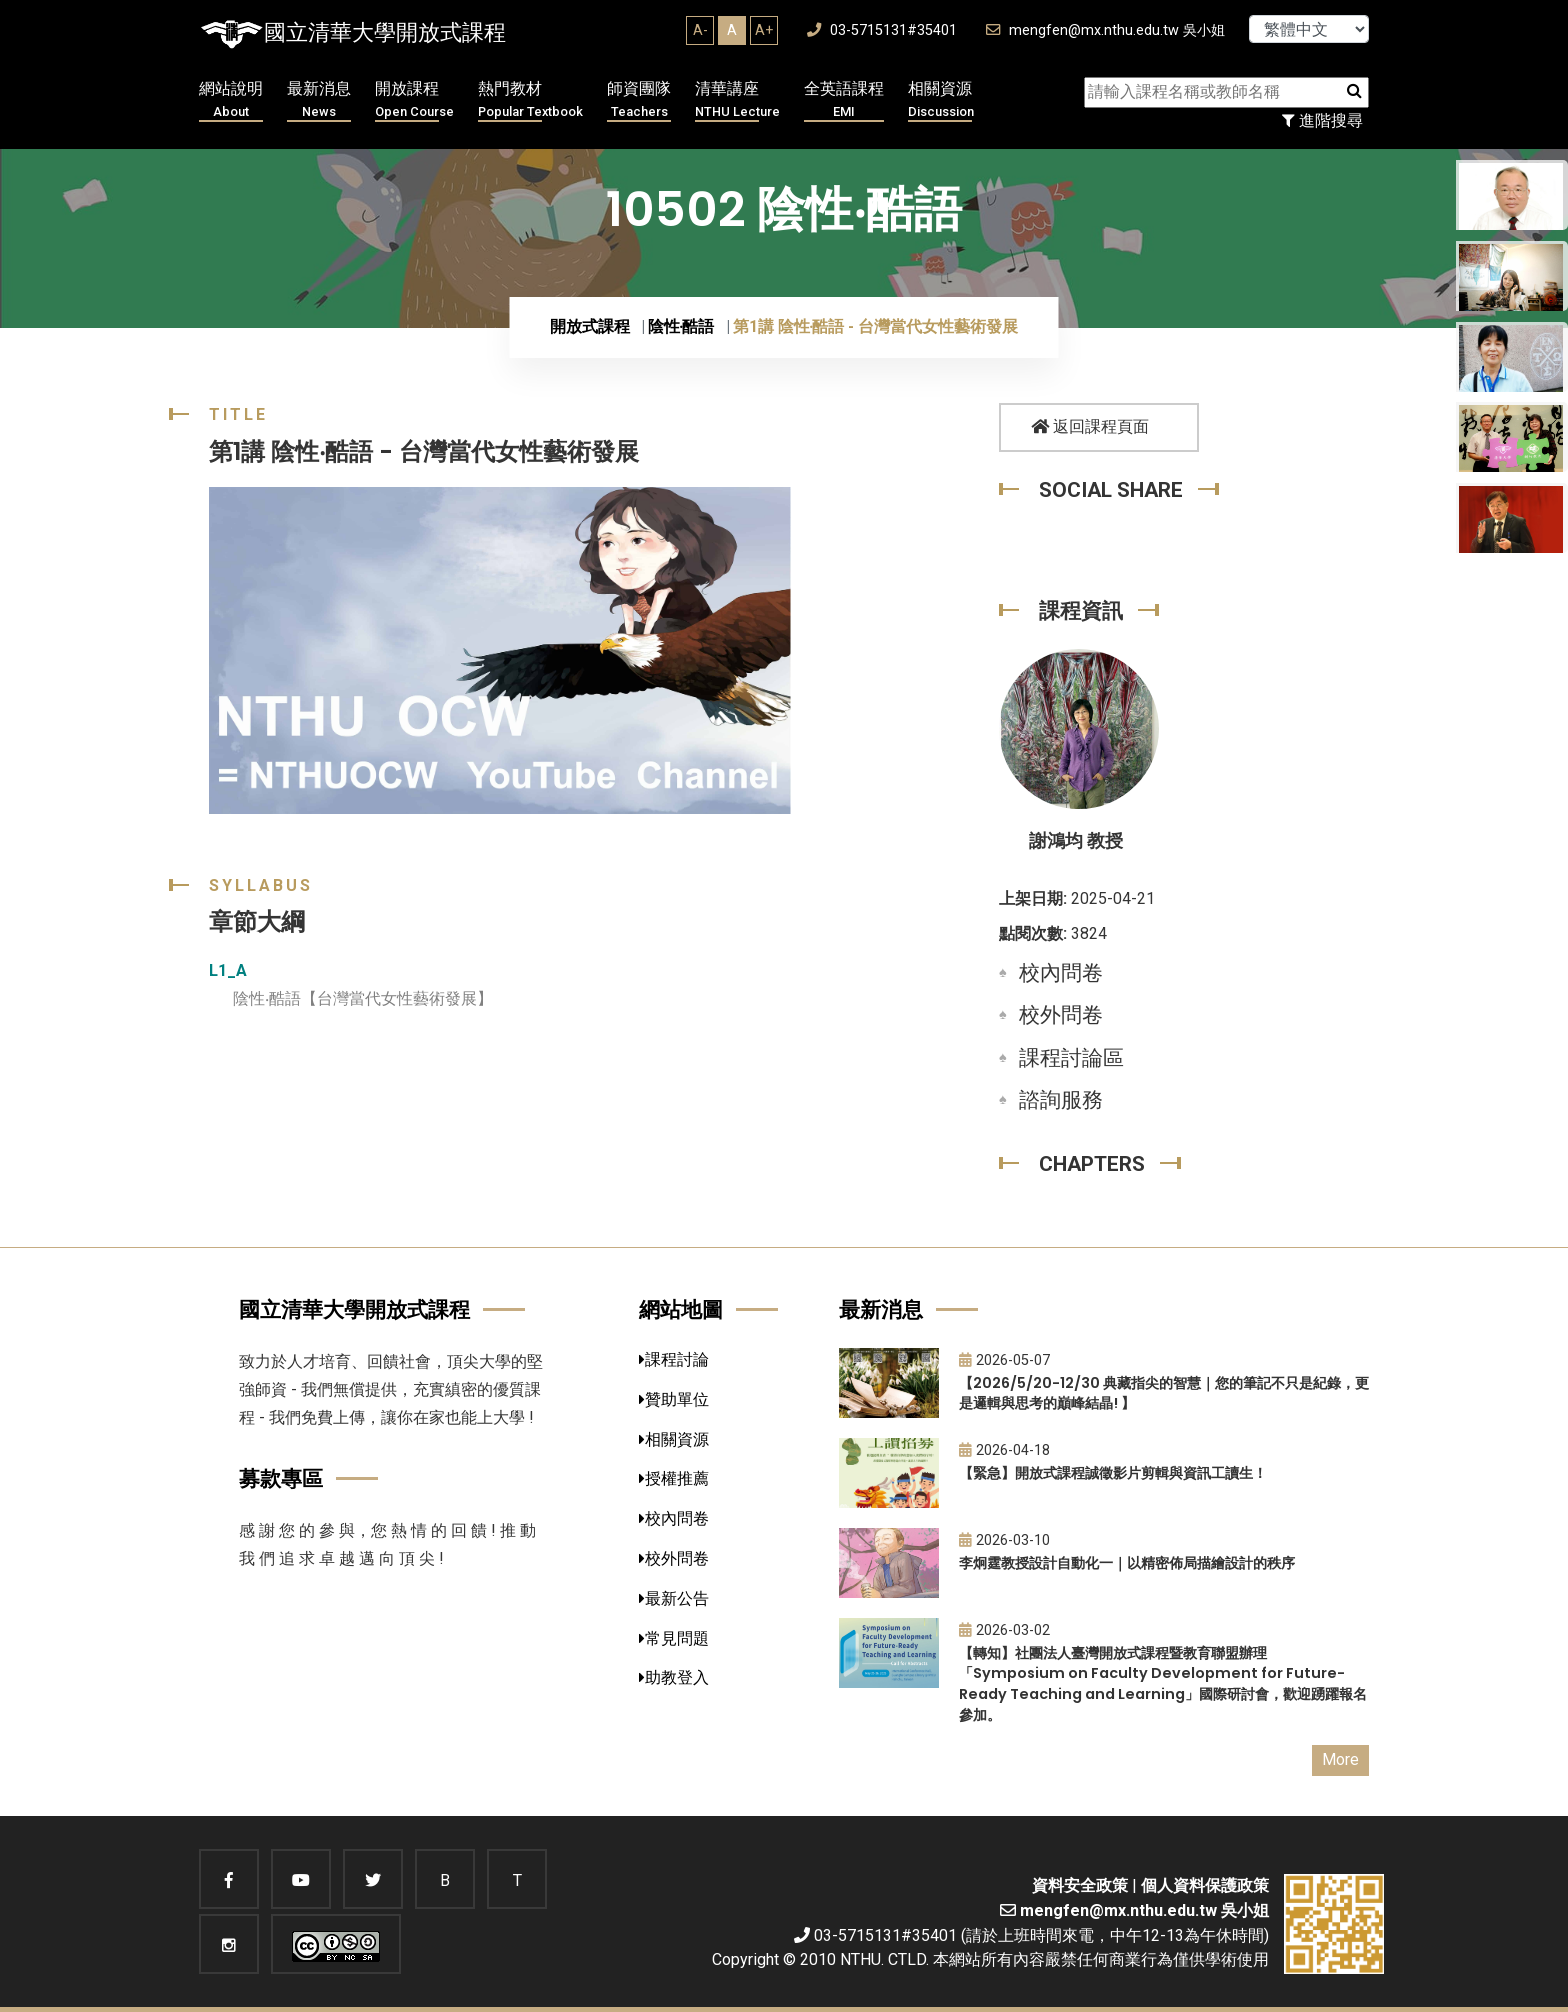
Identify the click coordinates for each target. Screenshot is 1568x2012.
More (1340, 1759)
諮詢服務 (1061, 1100)
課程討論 (674, 1359)
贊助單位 (674, 1399)
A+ (764, 30)
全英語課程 (844, 100)
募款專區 (281, 1478)
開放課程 (414, 100)
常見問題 (674, 1638)
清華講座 (737, 100)
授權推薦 (674, 1478)
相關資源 (941, 100)
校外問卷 (1061, 1015)
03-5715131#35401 (882, 30)
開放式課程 (590, 326)
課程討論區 (1071, 1058)
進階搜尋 (1322, 120)
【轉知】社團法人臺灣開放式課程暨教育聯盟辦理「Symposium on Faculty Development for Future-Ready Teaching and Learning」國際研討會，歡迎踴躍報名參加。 (1163, 1684)
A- (700, 30)
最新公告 (674, 1598)
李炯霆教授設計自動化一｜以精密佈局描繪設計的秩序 (1127, 1563)
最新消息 (319, 100)
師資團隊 (639, 100)
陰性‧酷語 (681, 326)
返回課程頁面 (1090, 426)
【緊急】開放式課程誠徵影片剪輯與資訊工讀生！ (1113, 1473)
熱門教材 (530, 100)
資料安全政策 (1080, 1885)
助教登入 (674, 1677)
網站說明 (231, 100)
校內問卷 (1061, 973)
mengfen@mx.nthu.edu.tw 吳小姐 (1105, 30)
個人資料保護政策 (1205, 1885)
